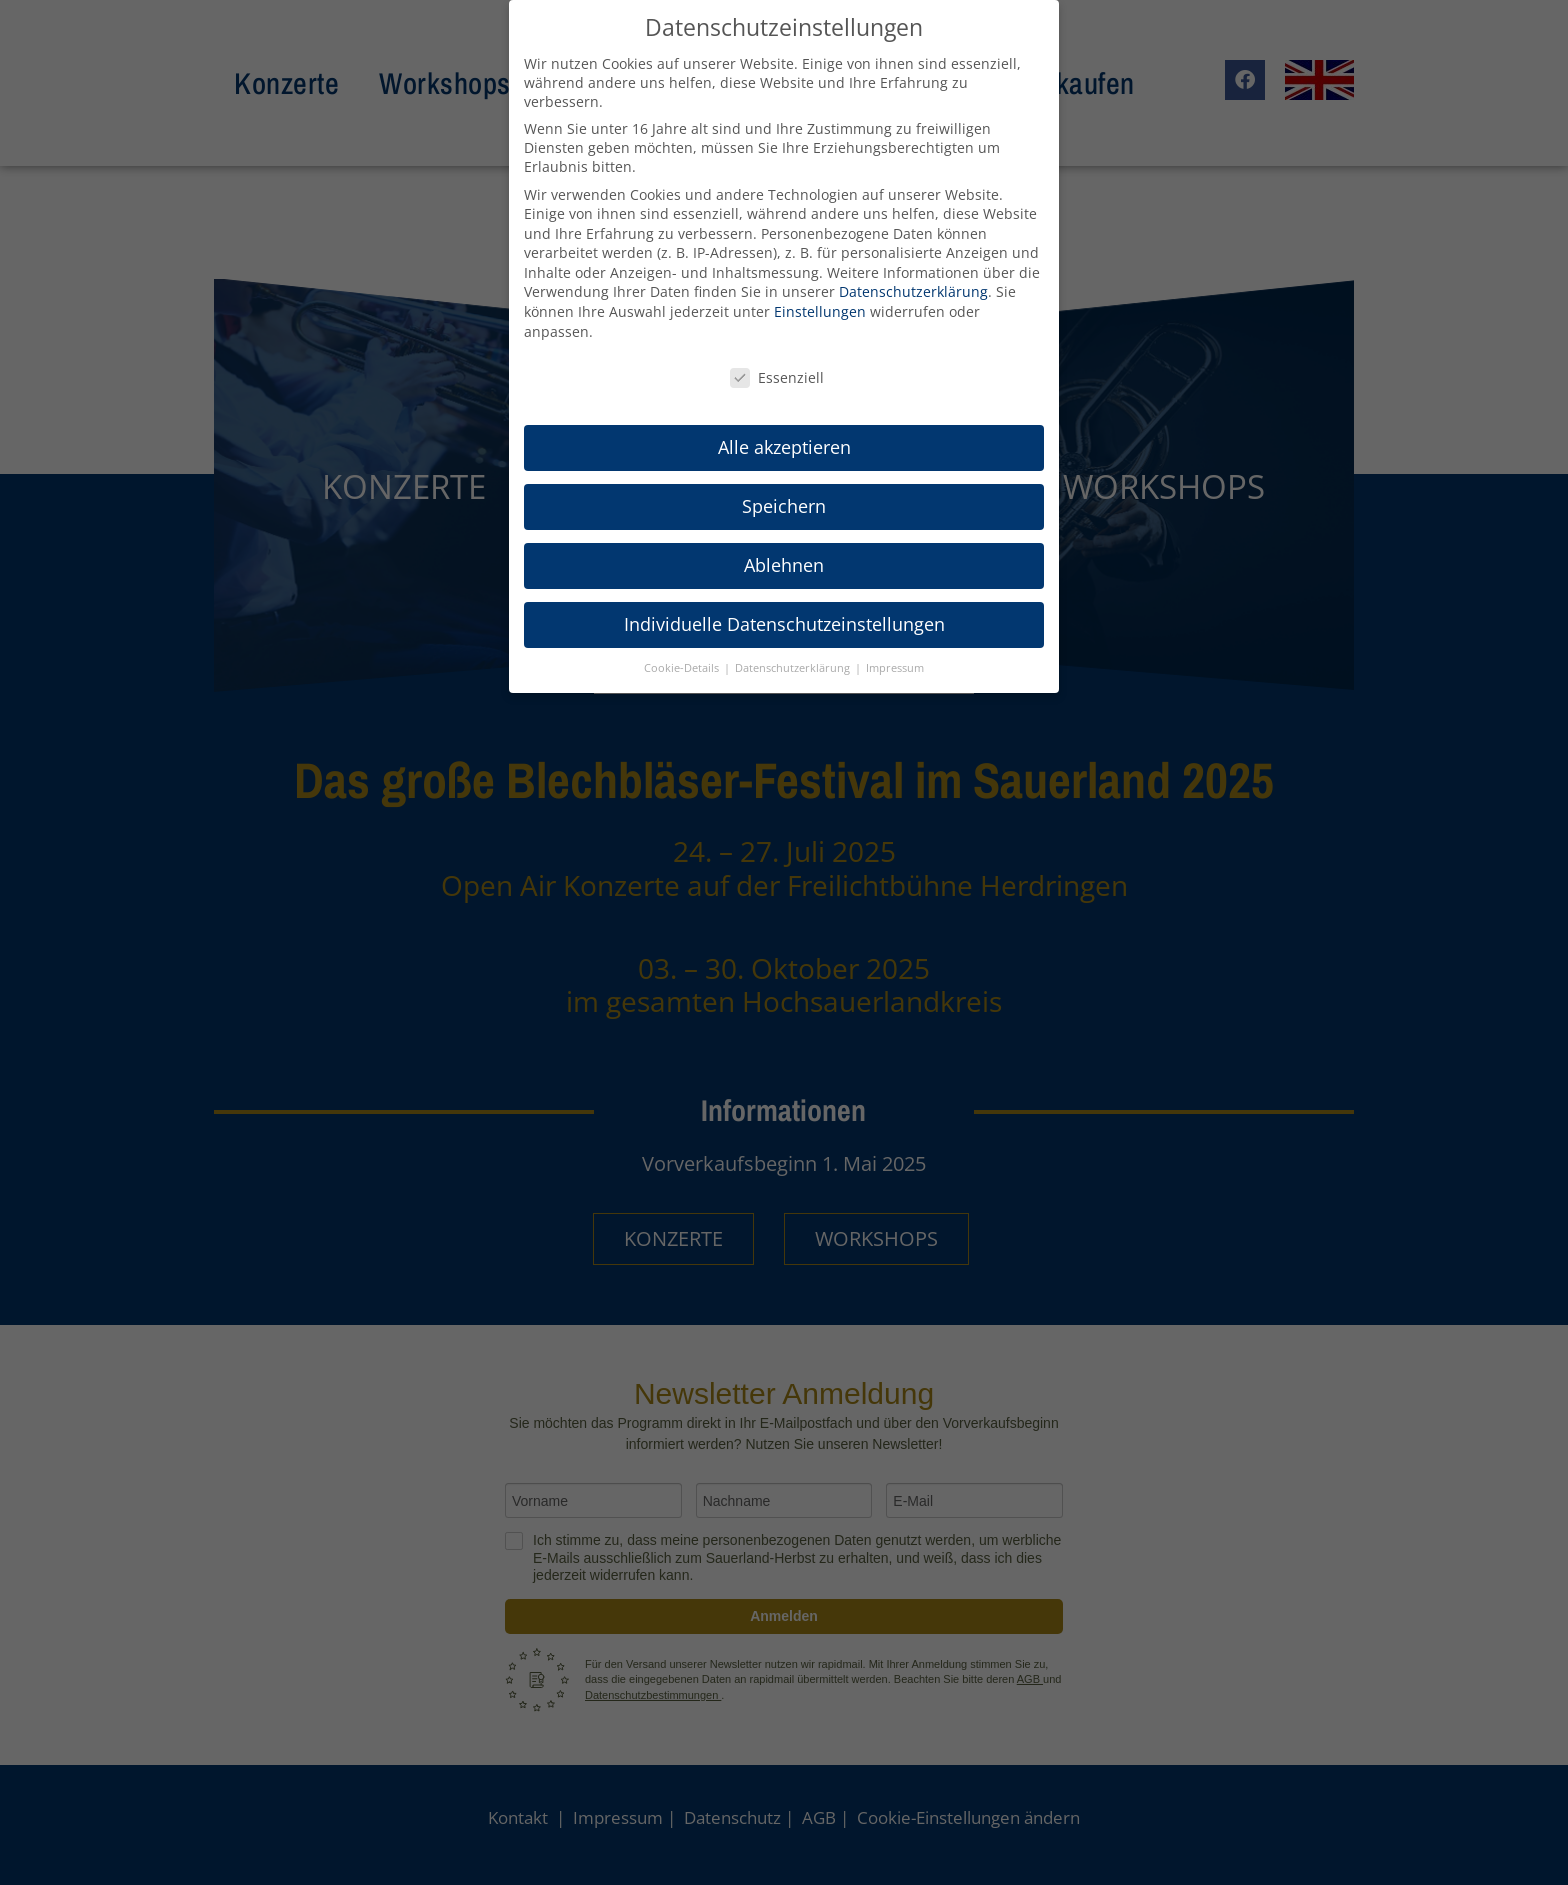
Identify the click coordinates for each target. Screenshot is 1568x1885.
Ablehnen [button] (784, 565)
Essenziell (777, 377)
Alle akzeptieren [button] (784, 447)
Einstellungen (820, 311)
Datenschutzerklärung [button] (794, 668)
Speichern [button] (784, 506)
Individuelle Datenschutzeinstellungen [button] (784, 624)
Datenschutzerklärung (913, 291)
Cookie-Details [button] (683, 668)
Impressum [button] (895, 668)
